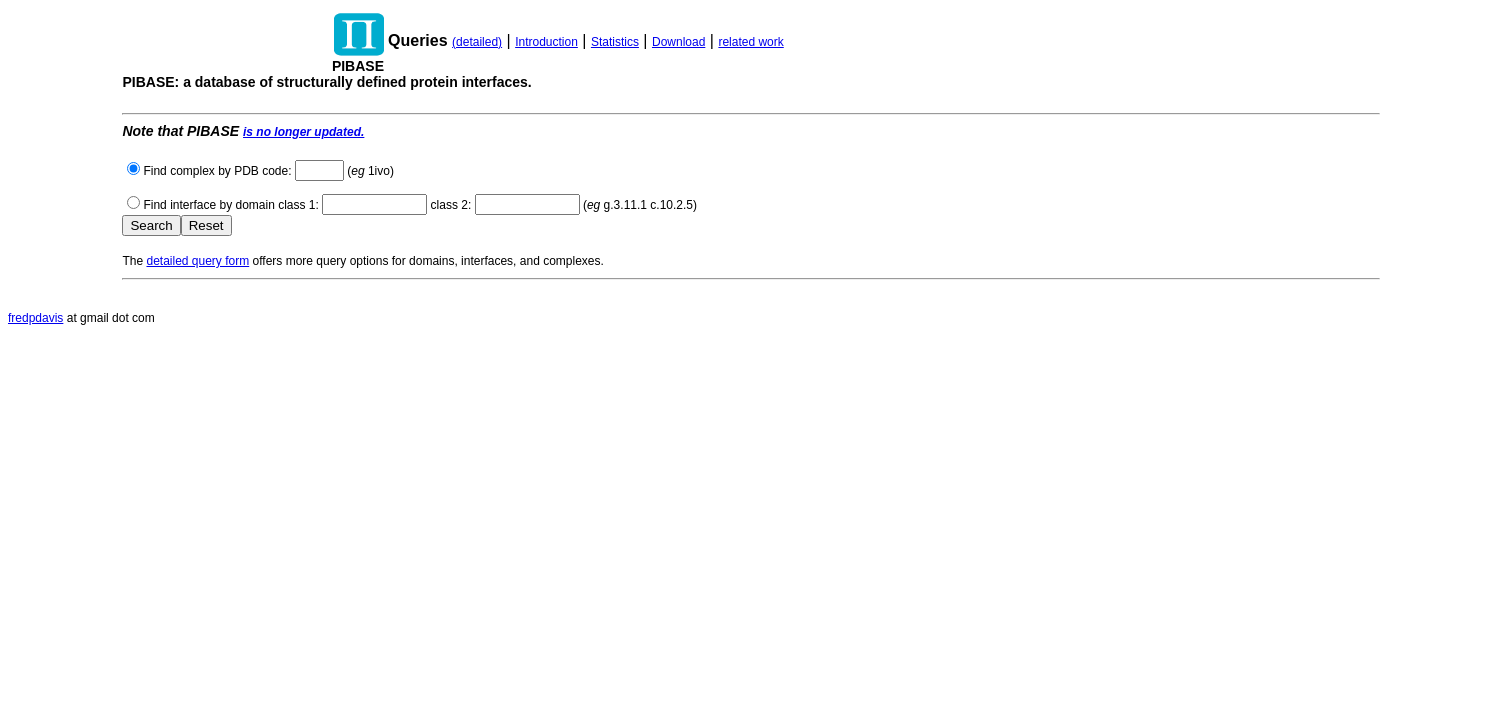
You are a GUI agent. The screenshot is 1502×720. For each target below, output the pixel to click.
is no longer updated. (303, 132)
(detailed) (477, 42)
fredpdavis (35, 318)
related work (750, 42)
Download (678, 42)
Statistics (615, 42)
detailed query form (197, 261)
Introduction (546, 42)
